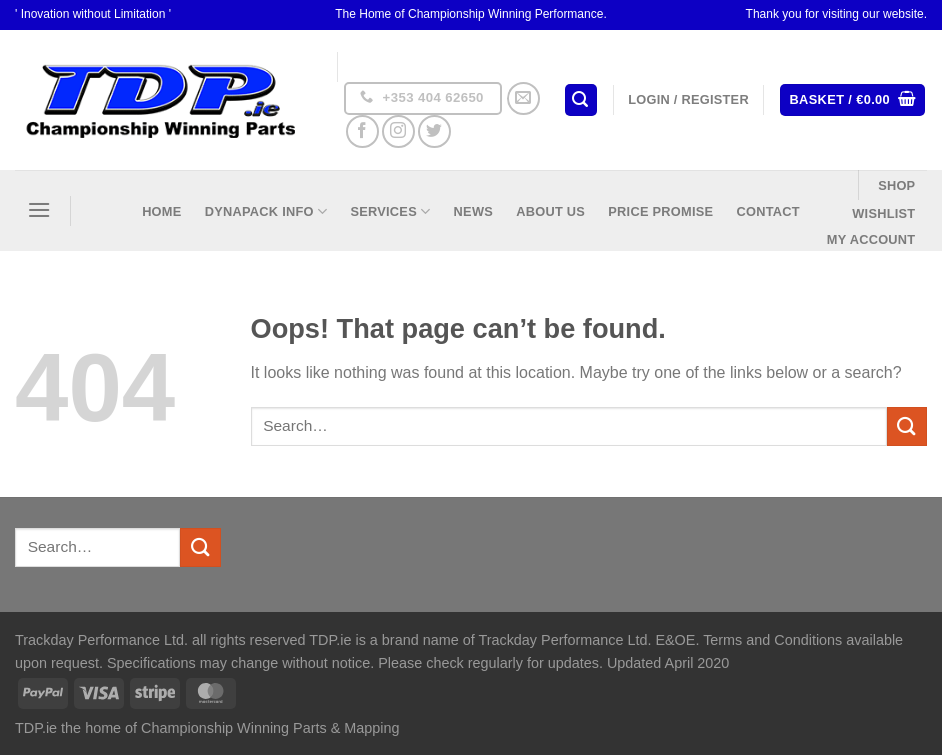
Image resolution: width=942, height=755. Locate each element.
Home (161, 211)
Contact (767, 211)
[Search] (581, 100)
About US (550, 211)
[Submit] (907, 426)
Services (390, 211)
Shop (896, 185)
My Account (871, 239)
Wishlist (883, 213)
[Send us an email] (523, 98)
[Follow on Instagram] (398, 131)
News (473, 211)
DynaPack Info (266, 211)
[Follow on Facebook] (362, 131)
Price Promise (660, 211)
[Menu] (39, 209)
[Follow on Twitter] (434, 131)
